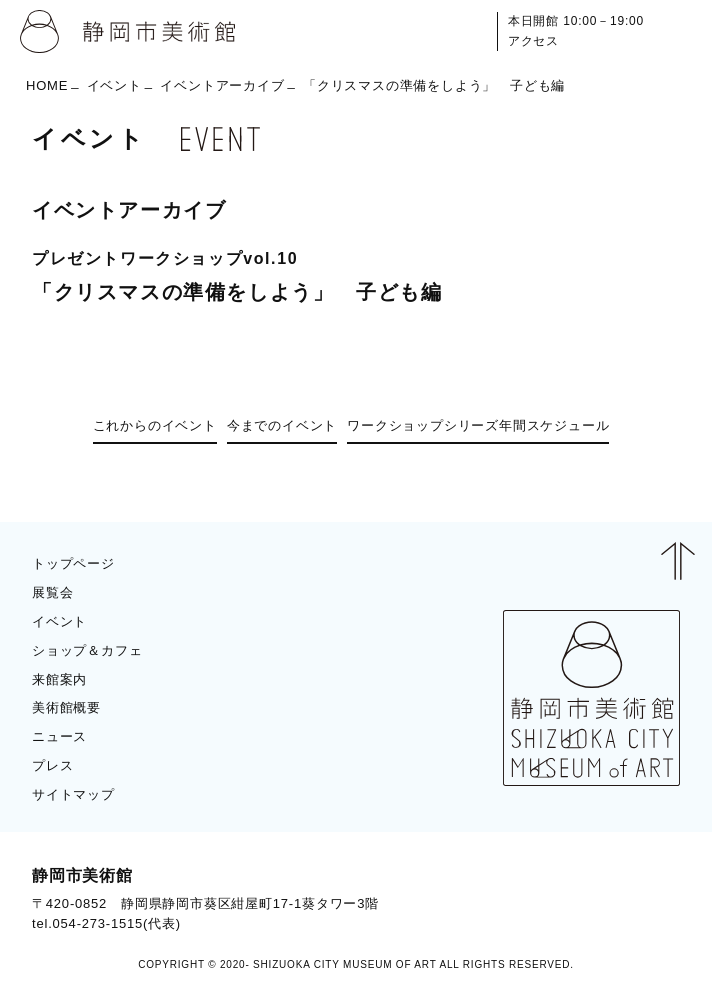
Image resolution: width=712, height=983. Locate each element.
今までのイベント (282, 425)
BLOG (642, 899)
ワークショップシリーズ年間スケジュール (478, 425)
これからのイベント (155, 425)
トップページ (73, 563)
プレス (52, 765)
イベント (114, 85)
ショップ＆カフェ (87, 650)
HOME (47, 85)
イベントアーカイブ (222, 85)
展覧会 (52, 592)
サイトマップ (73, 794)
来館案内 (59, 679)
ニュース (59, 736)
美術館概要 (66, 707)
